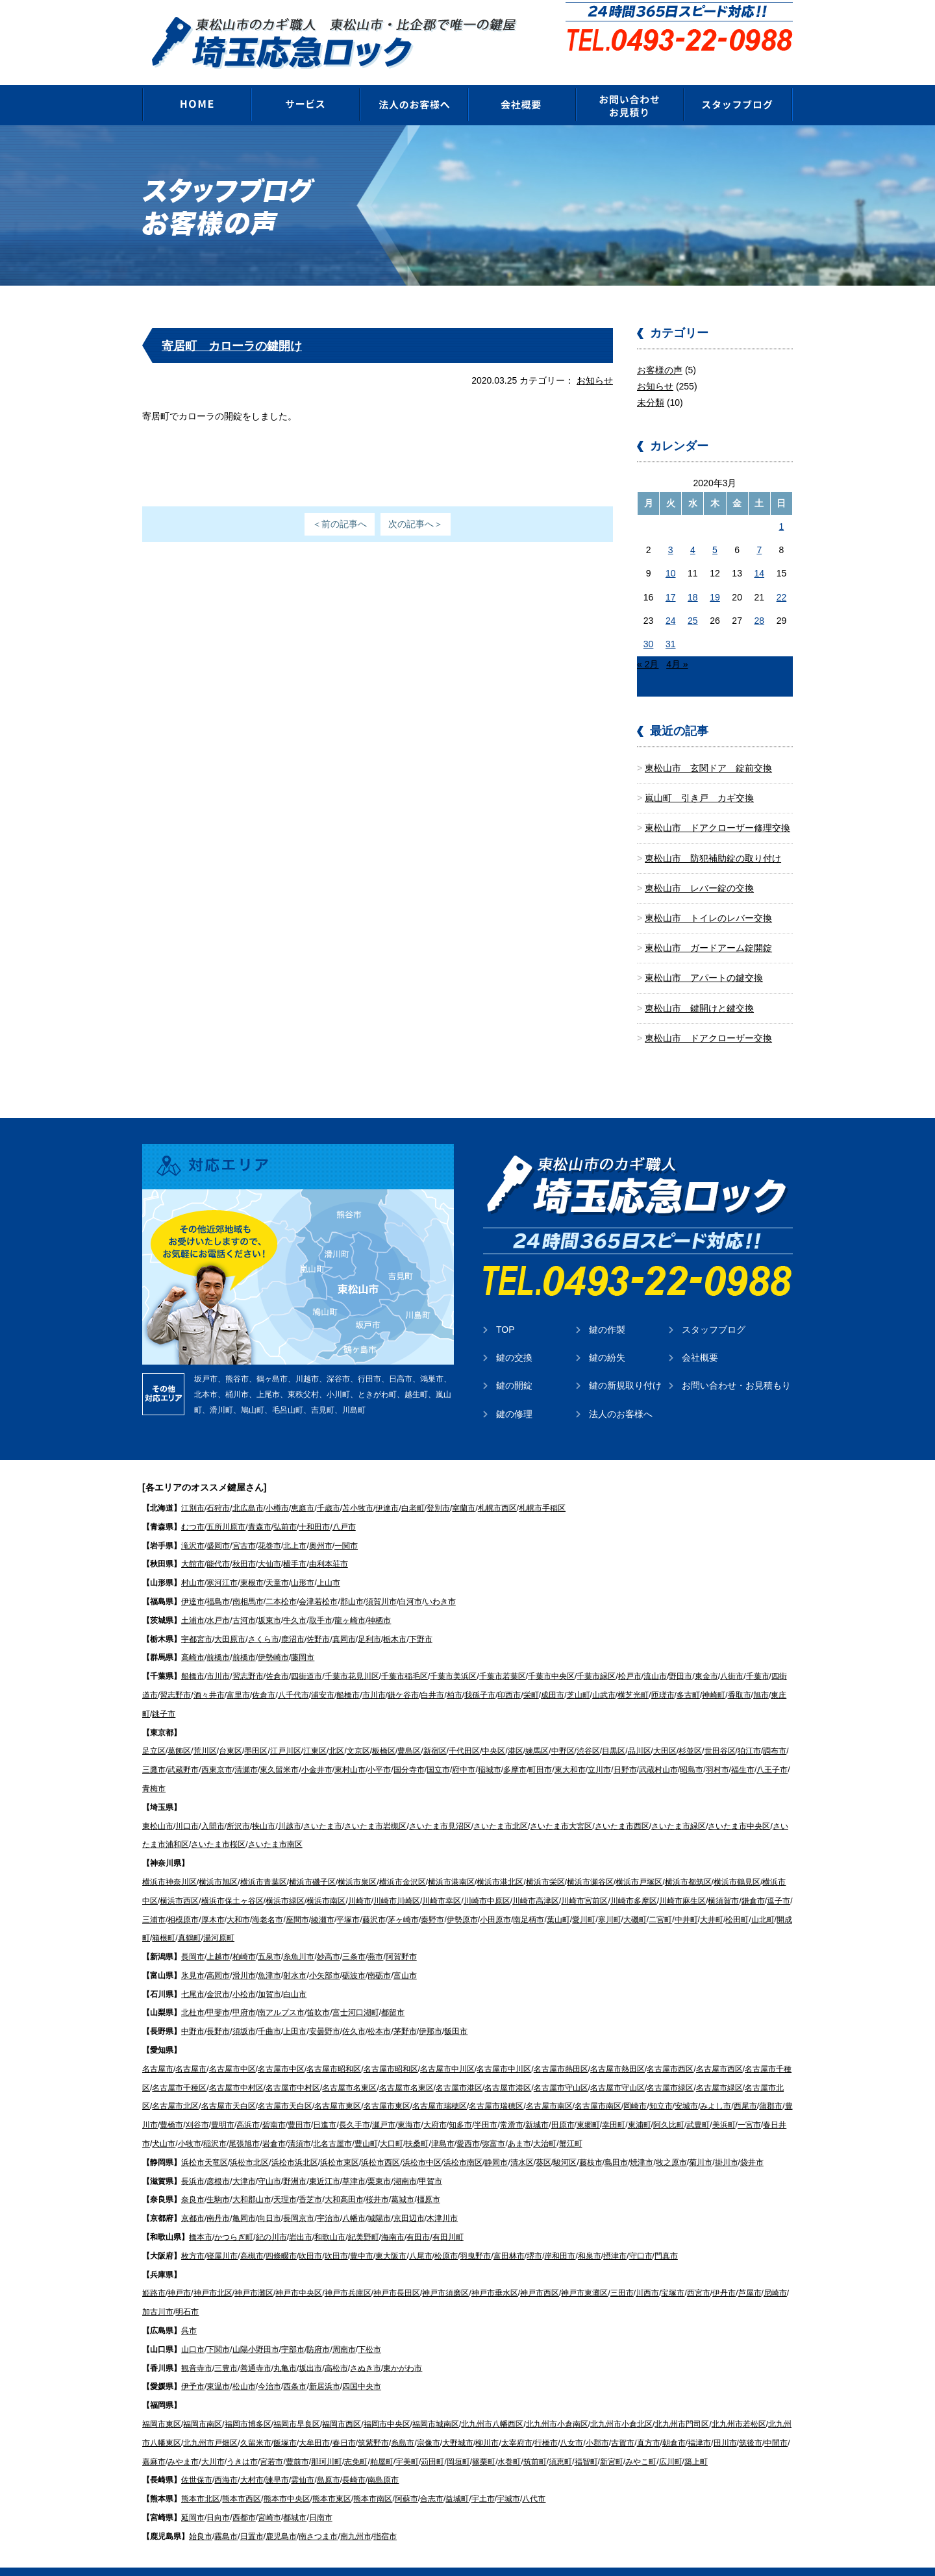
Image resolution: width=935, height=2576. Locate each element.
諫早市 (277, 2460)
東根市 (252, 1563)
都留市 (393, 1993)
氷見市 (193, 1956)
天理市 (285, 2180)
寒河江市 (222, 1563)
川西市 (647, 2273)
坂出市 (310, 2348)
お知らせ (595, 361)
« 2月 (647, 644)
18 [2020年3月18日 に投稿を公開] (693, 578)
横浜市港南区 (451, 1862)
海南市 (393, 2217)
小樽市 (277, 1488)
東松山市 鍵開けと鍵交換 (699, 989)
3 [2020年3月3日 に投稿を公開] (670, 530)
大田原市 (229, 1619)
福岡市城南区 (435, 2404)
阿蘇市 (406, 2479)
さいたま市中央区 (739, 1806)
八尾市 (420, 2236)
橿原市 (428, 2180)
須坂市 (244, 2011)
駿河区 (565, 2143)
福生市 (742, 1750)
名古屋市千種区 (179, 2068)
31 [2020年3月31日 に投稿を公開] (671, 624)
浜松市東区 (339, 2143)
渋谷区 (588, 1731)
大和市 (238, 1900)
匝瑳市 (663, 1675)
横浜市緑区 (285, 1881)
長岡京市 (298, 2198)
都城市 (294, 2498)
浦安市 (322, 1675)
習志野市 (248, 1656)
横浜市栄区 (545, 1862)
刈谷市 (197, 2105)
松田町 (737, 1900)
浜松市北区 (249, 2143)
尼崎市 (775, 2273)
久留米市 (255, 2423)
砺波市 (354, 1956)
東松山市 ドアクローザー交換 (708, 1018)
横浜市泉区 (357, 1862)
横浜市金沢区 (402, 1862)
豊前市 (297, 2442)
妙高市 (328, 1937)
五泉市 (269, 1937)
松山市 (244, 2367)
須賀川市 (381, 1582)
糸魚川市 (298, 1937)
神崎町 (713, 1675)
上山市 (328, 1563)
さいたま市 (322, 1806)
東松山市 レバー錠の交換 (699, 868)
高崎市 (193, 1637)
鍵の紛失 (607, 1338)
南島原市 (383, 2460)
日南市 (320, 2498)
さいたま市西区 (622, 1806)
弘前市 (285, 1507)
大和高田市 (344, 2180)
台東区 (230, 1731)
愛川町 (583, 1900)
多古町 (688, 1675)
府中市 (463, 1750)
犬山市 (163, 2124)
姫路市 (154, 2273)
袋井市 (752, 2143)
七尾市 (193, 1974)
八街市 (731, 1656)
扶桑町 (417, 2124)
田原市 (563, 2105)
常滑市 (511, 2105)
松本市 (379, 2011)
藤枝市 (591, 2143)
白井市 (432, 1675)
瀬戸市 (383, 2105)
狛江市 (749, 1731)
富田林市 (509, 2236)
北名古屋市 (332, 2124)
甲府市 (244, 1993)
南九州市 (355, 2516)
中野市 (193, 2011)
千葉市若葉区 (502, 1656)
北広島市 (248, 1488)
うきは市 (242, 2442)
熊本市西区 (241, 2479)
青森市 (259, 1507)
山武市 (604, 1675)
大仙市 (269, 1544)
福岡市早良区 (296, 2404)
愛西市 (468, 2124)
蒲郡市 (770, 2086)
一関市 (346, 1526)
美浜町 (724, 2105)
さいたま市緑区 (678, 1806)
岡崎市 (635, 2086)
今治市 (269, 2367)
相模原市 (183, 1900)
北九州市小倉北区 (621, 2404)
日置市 (252, 2516)
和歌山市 (329, 2217)
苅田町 (432, 2442)
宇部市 (293, 2329)
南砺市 (379, 1956)
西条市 (294, 2367)
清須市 (299, 2124)
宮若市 (271, 2442)
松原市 (446, 2236)
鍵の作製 (607, 1310)
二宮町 (660, 1900)
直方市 (648, 2423)
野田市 (680, 1656)
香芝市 (310, 2180)
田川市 (725, 2423)
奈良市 (193, 2180)
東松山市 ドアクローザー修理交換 (717, 808)
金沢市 (218, 1974)
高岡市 (218, 1956)
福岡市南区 (202, 2404)
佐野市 (318, 1619)
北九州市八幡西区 (492, 2404)
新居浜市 (324, 2367)
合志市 (431, 2479)
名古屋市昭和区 (333, 2049)
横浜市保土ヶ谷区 (232, 1881)
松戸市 (630, 1656)
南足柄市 (528, 1900)
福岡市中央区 (387, 2404)
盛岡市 (218, 1526)
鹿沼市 (293, 1619)
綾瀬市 (322, 1900)
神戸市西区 (539, 2273)
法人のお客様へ (621, 1394)
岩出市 (300, 2217)
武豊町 (698, 2105)
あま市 (519, 2124)
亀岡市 (244, 2198)
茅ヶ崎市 (403, 1900)
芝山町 (578, 1675)
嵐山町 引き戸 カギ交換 (699, 778)
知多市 (460, 2105)
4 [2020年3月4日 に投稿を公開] (692, 530)
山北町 (763, 1900)
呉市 (189, 2311)
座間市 (297, 1900)
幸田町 (613, 2105)
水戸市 (218, 1600)
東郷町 (588, 2105)
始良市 (200, 2516)
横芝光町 (633, 1675)
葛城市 (402, 2180)
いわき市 (440, 1582)
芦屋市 (750, 2273)
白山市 (294, 1974)
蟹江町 (570, 2124)
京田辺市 (409, 2198)
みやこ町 (640, 2442)
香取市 (739, 1675)
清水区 (522, 2143)
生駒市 (218, 2180)
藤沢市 (374, 1900)
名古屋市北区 (175, 2086)
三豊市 (226, 2348)
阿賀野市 (401, 1937)
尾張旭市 (244, 2124)
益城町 (457, 2479)
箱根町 (163, 1918)
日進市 (324, 2105)
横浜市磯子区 (312, 1862)
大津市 (244, 2161)
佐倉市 (277, 1656)
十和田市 (314, 1507)
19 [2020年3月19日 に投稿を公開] (715, 578)
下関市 (218, 2329)
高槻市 (252, 2236)
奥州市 (320, 1526)
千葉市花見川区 (352, 1656)
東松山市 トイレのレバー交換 (708, 898)
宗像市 (428, 2423)
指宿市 (385, 2516)
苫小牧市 (357, 1488)
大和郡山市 (251, 2180)
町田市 (540, 1750)
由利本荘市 (328, 1544)
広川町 (670, 2442)
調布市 (774, 1731)
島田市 (616, 2143)
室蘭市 (463, 1488)
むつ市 (193, 1507)
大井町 (711, 1900)
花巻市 (269, 1526)
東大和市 (570, 1750)
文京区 (358, 1731)
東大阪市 (390, 2236)
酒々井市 (209, 1675)
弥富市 (493, 2124)
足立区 (154, 1731)
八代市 (533, 2479)
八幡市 (354, 2198)
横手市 (294, 1544)
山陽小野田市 (255, 2329)
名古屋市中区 (232, 2049)
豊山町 (366, 2124)
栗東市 (379, 2161)
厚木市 (213, 1900)
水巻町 (509, 2442)
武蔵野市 (183, 1750)
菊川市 (700, 2143)
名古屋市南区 (549, 2086)
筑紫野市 (373, 2423)
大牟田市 (314, 2423)
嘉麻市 (154, 2442)
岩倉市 (274, 2124)
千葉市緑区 (596, 1656)
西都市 (244, 2498)
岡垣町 (458, 2442)
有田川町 (448, 2217)
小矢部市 (324, 1956)
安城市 (686, 2086)
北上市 (294, 1526)
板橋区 (383, 1731)
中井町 (686, 1900)
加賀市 (269, 1974)
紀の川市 (271, 2217)
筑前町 (535, 2442)
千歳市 (328, 1488)
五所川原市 (225, 1507)
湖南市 (405, 2161)
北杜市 (193, 1993)
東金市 (706, 1656)
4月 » (677, 644)
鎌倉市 (753, 1881)
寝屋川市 (222, 2236)
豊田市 (299, 2105)
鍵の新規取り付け (625, 1366)
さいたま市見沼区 (440, 1806)
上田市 (294, 2011)
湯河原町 (218, 1918)
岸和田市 (559, 2236)
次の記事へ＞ (415, 504)
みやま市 (183, 2442)
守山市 (269, 2161)
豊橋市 (171, 2105)
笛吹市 (318, 1993)
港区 (515, 1731)
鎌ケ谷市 (403, 1675)
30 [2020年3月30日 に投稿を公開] (648, 624)
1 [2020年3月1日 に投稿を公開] (781, 507)
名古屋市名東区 (349, 2068)
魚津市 (269, 1956)
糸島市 (402, 2423)
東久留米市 (279, 1750)
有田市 (418, 2217)
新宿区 (435, 1731)
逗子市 (778, 1881)
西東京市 (216, 1750)
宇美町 (407, 2442)
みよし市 (715, 2086)
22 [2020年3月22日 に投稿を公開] (782, 578)
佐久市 (354, 2011)
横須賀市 (723, 1881)
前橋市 (218, 1637)
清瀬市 (246, 1750)
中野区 (563, 1731)
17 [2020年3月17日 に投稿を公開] (671, 578)
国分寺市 (409, 1750)
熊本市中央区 (287, 2479)
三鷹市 (154, 1750)
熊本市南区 (372, 2479)
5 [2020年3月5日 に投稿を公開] (714, 530)
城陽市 (379, 2198)
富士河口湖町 (355, 1993)
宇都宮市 (196, 1619)
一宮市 (749, 2105)
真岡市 (344, 1619)
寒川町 (609, 1900)
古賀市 (622, 2423)
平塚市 (348, 1900)
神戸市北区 (212, 2273)
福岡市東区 (161, 2404)
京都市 (193, 2198)
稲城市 (489, 1750)
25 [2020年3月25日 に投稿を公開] (693, 601)
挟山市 (263, 1806)
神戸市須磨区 (445, 2273)
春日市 (344, 2423)
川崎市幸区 (441, 1881)
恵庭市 (302, 1488)
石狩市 (218, 1488)
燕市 (375, 1937)
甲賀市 (430, 2161)
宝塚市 (672, 2273)
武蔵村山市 (658, 1750)
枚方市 (193, 2236)
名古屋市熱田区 (561, 2049)
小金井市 (316, 1750)
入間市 (213, 1806)
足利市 (369, 1619)
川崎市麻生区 (682, 1881)
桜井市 (377, 2180)
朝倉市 (674, 2423)
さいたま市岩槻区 (375, 1806)
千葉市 (757, 1656)
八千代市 (293, 1675)
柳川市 (487, 2423)
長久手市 (354, 2105)
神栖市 (379, 1600)
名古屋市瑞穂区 (439, 2086)
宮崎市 (269, 2498)
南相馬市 (248, 1582)
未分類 (650, 383)
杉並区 (690, 1731)
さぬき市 (365, 2348)
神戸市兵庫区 (348, 2273)
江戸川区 (285, 1731)
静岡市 (496, 2143)
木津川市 (442, 2198)
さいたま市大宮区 (561, 1806)
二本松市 (281, 1582)
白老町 (413, 1488)
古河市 (244, 1600)
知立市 (661, 2086)
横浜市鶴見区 (737, 1862)
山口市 (193, 2329)
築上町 (696, 2442)
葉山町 (558, 1900)
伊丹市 (724, 2273)
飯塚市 (285, 2423)
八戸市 (344, 1507)
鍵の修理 (514, 1394)
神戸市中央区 (298, 2273)
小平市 (379, 1750)
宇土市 (483, 2479)
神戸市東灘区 (584, 2273)
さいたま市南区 (275, 1824)
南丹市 (218, 2198)
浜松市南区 (462, 2143)
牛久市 (294, 1600)
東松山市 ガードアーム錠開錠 (708, 928)
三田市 (622, 2273)
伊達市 (387, 1488)
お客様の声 (659, 350)
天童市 (277, 1563)
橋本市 (200, 2217)
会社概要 (700, 1338)
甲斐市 (218, 1993)
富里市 (238, 1675)
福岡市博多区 (248, 2404)
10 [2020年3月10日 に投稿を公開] (671, 554)
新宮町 (611, 2442)
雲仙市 (302, 2460)
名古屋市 (157, 2049)
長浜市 (193, 2161)
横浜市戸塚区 (639, 1862)
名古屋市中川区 (447, 2049)
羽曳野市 (475, 2236)
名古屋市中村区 (236, 2068)
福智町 (586, 2442)
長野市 (218, 2011)
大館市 (193, 1544)
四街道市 (306, 1656)
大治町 (544, 2124)
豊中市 (361, 2236)
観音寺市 (196, 2348)
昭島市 (691, 1750)
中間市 (776, 2423)
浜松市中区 (422, 2143)
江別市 (193, 1488)
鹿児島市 (281, 2516)
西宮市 (698, 2273)
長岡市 (193, 1937)
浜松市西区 (380, 2143)
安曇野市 (324, 2011)
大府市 (435, 2105)
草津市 (354, 2161)
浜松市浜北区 (294, 2143)
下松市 (369, 2329)
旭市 (761, 1675)
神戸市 (179, 2273)
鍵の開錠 (514, 1366)
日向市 (218, 2498)
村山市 (193, 1563)
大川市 (213, 2442)
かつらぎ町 (233, 2217)
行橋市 (546, 2423)
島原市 (328, 2460)
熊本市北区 (200, 2479)
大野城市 (457, 2423)
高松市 (336, 2348)
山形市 (302, 1563)
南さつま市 (318, 2516)
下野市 (420, 1619)
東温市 (218, 2367)
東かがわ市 (402, 2348)
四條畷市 (281, 2236)
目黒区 (613, 1731)
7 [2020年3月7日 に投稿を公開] (759, 530)
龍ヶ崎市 (350, 1600)
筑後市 (750, 2423)
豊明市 (222, 2105)
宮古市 (244, 1526)
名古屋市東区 (337, 2086)
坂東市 (269, 1600)
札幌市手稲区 (542, 1488)
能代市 (218, 1544)
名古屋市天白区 (228, 2086)
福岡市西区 (341, 2404)
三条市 (354, 1937)
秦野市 (432, 1900)
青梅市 (154, 1769)
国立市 (438, 1750)
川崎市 (359, 1881)
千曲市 (269, 2011)
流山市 (655, 1656)
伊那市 (430, 2011)
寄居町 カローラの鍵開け (240, 326)
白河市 (410, 1582)
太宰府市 (516, 2423)
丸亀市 (285, 2348)
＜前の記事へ (339, 504)
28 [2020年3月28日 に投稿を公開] (759, 601)
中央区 (493, 1731)
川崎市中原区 (487, 1881)
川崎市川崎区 (396, 1881)
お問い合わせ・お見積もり (736, 1366)
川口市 (187, 1806)
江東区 (315, 1731)
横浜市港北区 (500, 1862)
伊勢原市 (462, 1900)
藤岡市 (302, 1637)
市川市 (218, 1656)
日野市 (625, 1750)
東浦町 (639, 2105)
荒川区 (205, 1731)
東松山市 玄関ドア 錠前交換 (708, 748)
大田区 (665, 1731)
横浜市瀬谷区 (590, 1862)
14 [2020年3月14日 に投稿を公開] (759, 554)
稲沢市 (215, 2124)
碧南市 (274, 2105)
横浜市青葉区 (263, 1862)
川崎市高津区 (535, 1881)
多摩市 (515, 1750)
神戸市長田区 (396, 2273)
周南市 (344, 2329)
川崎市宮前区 (584, 1881)
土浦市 (193, 1600)
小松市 (244, 1974)
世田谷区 (720, 1731)
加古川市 (157, 2292)
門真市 (666, 2236)
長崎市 (354, 2460)
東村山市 (350, 1750)
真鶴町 (189, 1918)
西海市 (226, 2460)
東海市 (409, 2105)
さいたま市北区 (500, 1806)
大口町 (391, 2124)
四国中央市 (361, 2367)
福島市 (218, 1582)
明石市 (187, 2292)
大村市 (252, 2460)
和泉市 (589, 2236)
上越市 (218, 1937)
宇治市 (328, 2198)
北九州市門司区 (681, 2404)
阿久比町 (668, 2105)
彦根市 (218, 2161)
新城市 (537, 2105)
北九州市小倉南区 (557, 2404)
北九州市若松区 (739, 2404)
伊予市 (193, 2367)
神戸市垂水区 (494, 2273)
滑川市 (244, 1956)
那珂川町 (326, 2442)
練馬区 (537, 1731)
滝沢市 (193, 1526)
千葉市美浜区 (453, 1656)
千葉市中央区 (551, 1656)
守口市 (641, 2236)
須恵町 (560, 2442)
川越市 (289, 1806)
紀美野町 (363, 2217)
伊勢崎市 (273, 1637)
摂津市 (615, 2236)
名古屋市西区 (670, 2049)
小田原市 (495, 1900)
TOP (505, 1310)
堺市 (534, 2236)
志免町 (356, 2442)
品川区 (639, 1731)
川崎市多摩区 (633, 1881)
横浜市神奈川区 (169, 1862)
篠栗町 (483, 2442)
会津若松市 (318, 1582)
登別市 (438, 1488)
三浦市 (154, 1900)
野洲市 (294, 2161)
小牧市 (189, 2124)
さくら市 (263, 1619)
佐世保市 (196, 2460)
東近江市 (324, 2161)
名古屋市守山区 (561, 2068)
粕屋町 (381, 2442)
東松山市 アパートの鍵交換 (704, 958)
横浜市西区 (179, 1881)
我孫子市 (479, 1675)
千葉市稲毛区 (404, 1656)
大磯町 (635, 1900)
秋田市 (244, 1544)
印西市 (509, 1675)
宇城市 (508, 2479)
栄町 (531, 1675)
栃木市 (394, 1619)
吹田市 (310, 2236)
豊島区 (409, 1731)
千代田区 (464, 1731)
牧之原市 (671, 2143)
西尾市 (745, 2086)
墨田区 (256, 1731)
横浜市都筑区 (688, 1862)
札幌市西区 (497, 1488)
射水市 (294, 1956)
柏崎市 (244, 1937)
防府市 (318, 2329)
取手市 (320, 1600)
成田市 (552, 1675)
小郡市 (597, 2423)
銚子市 (163, 1694)
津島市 (443, 2124)
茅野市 (405, 2011)
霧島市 (226, 2516)
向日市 (269, 2198)
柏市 (454, 1675)
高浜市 (248, 2105)
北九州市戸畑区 (210, 2423)
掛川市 (726, 2143)
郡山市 (352, 1582)
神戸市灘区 (253, 2273)
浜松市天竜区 (204, 2143)
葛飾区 (179, 1731)
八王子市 (772, 1750)
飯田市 (456, 2011)
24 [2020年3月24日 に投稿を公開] (671, 601)
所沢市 (238, 1806)
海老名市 (267, 1900)
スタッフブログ (713, 1310)
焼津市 (641, 2143)
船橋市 (193, 1656)
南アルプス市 (281, 1993)
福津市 (699, 2423)
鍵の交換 (514, 1338)
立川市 (599, 1750)
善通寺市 (255, 2348)
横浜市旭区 (218, 1862)
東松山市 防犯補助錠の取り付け (713, 839)
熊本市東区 (331, 2479)
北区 (336, 1731)
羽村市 (717, 1750)
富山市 (405, 1956)
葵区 (543, 2143)
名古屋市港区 (459, 2068)
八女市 (571, 2423)
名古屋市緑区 (670, 2068)
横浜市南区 (325, 1881)
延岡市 (193, 2498)
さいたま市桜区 (218, 1824)
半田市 (485, 2105)
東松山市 (157, 1806)
